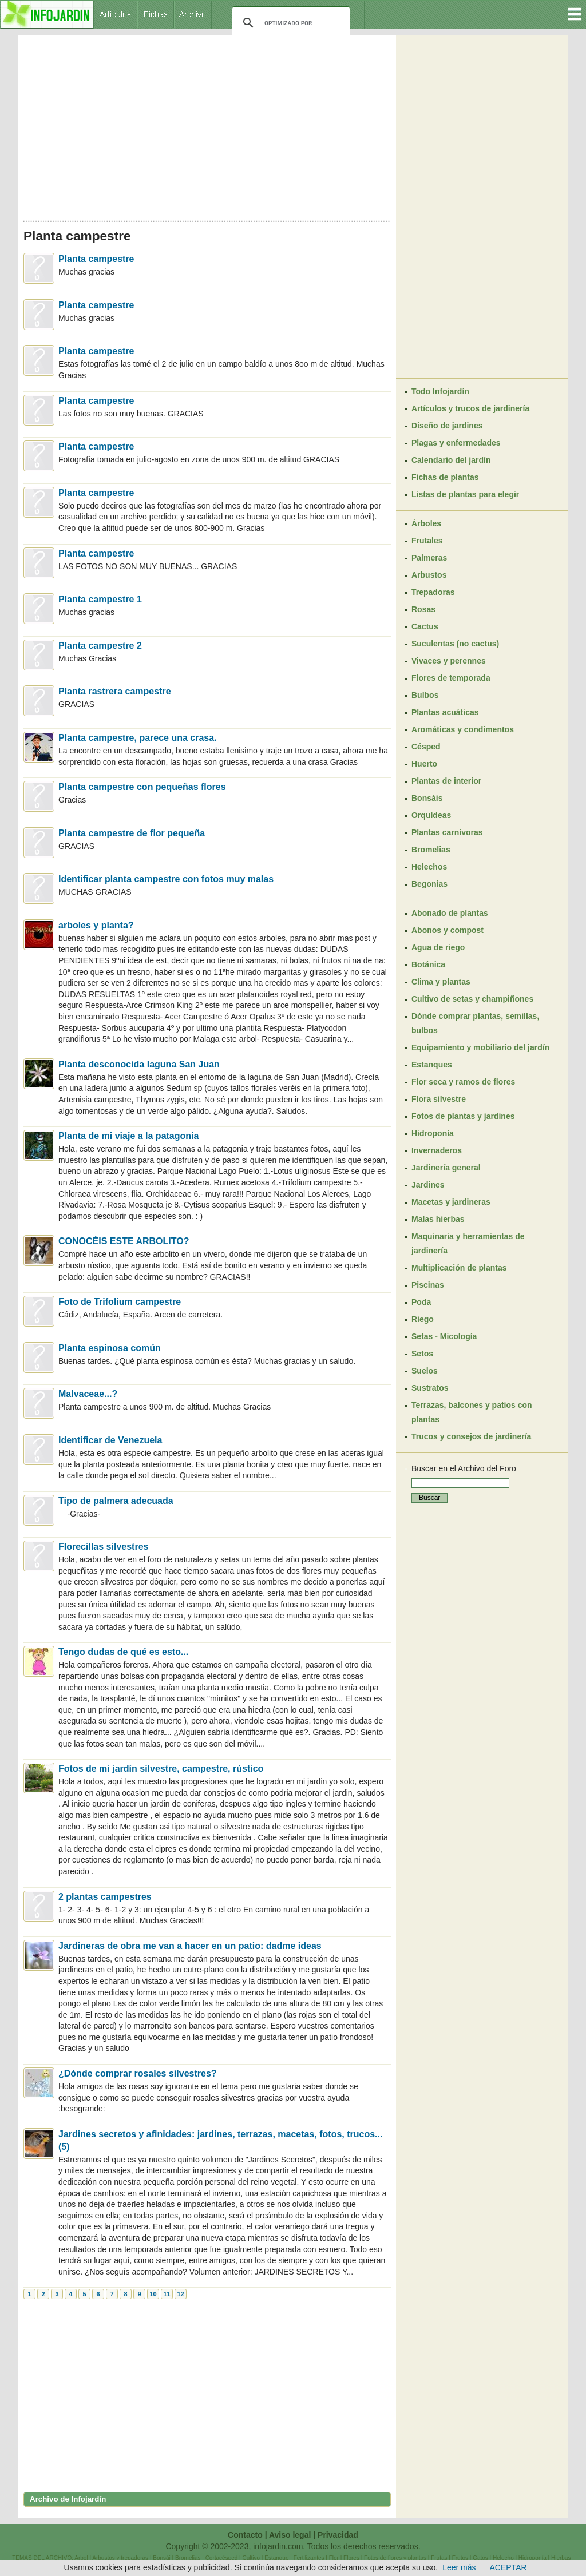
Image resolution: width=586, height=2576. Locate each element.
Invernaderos (436, 1150)
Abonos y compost (447, 930)
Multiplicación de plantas (458, 1267)
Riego (422, 1319)
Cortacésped (221, 2558)
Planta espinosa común (109, 1348)
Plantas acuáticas (445, 712)
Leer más (459, 2567)
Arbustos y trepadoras (120, 2558)
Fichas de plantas (444, 477)
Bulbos (424, 695)
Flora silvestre (438, 1099)
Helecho (503, 2558)
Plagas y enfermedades (456, 442)
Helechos (429, 866)
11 (166, 2294)
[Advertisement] (207, 125)
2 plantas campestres (105, 1897)
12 (180, 2294)
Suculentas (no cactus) (455, 643)
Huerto (424, 763)
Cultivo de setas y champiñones (472, 998)
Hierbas (561, 2558)
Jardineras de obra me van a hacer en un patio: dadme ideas (190, 1946)
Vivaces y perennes (448, 660)
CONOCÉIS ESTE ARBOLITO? (123, 1241)
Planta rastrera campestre (114, 691)
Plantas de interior (446, 780)
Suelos (424, 1370)
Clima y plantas (440, 981)
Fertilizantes (309, 2558)
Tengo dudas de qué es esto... (123, 1652)
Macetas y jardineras (450, 1201)
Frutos (460, 2558)
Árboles (426, 523)
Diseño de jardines (446, 425)
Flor (334, 2558)
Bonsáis (426, 798)
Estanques (431, 1064)
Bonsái (162, 2558)
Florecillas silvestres (103, 1546)
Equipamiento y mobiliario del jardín (480, 1047)
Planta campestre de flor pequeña (131, 833)
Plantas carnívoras (447, 832)
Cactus (424, 626)
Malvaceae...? (87, 1394)
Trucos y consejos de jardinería (471, 1436)
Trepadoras (432, 592)
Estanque (276, 2558)
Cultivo (251, 2558)
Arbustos (428, 574)
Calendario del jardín (450, 460)
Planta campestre (96, 259)
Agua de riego (438, 947)
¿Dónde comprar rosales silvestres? (137, 2073)
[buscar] (289, 23)
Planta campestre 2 (100, 645)
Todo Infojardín (440, 391)
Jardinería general (446, 1167)
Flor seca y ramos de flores (463, 1081)
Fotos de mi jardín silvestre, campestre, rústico (160, 1768)
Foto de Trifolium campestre (119, 1302)
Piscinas (427, 1284)
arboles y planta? (96, 925)
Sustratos (430, 1387)
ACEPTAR (508, 2567)
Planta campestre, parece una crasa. (137, 738)
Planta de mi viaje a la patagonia (128, 1136)
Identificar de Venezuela (110, 1440)
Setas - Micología (444, 1336)
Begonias (429, 883)
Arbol (81, 2558)
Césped (426, 746)
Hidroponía (432, 1133)
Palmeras (429, 557)
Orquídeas (431, 815)
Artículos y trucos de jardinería (470, 408)
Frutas (439, 2558)
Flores (351, 2558)
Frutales (426, 540)
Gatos (480, 2558)
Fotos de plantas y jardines (463, 1116)
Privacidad (338, 2534)
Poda (421, 1302)
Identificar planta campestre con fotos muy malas (166, 879)
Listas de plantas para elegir (465, 494)
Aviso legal (290, 2534)
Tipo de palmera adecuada (115, 1501)
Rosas (423, 609)
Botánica (428, 964)
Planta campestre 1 (100, 599)
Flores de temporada (450, 677)
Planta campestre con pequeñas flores (142, 787)
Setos (422, 1353)
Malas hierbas (438, 1219)
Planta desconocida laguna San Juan (139, 1064)
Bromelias (430, 849)
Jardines (428, 1184)
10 (152, 2294)
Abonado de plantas (449, 913)
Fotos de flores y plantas (395, 2558)
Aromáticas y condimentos (462, 729)
